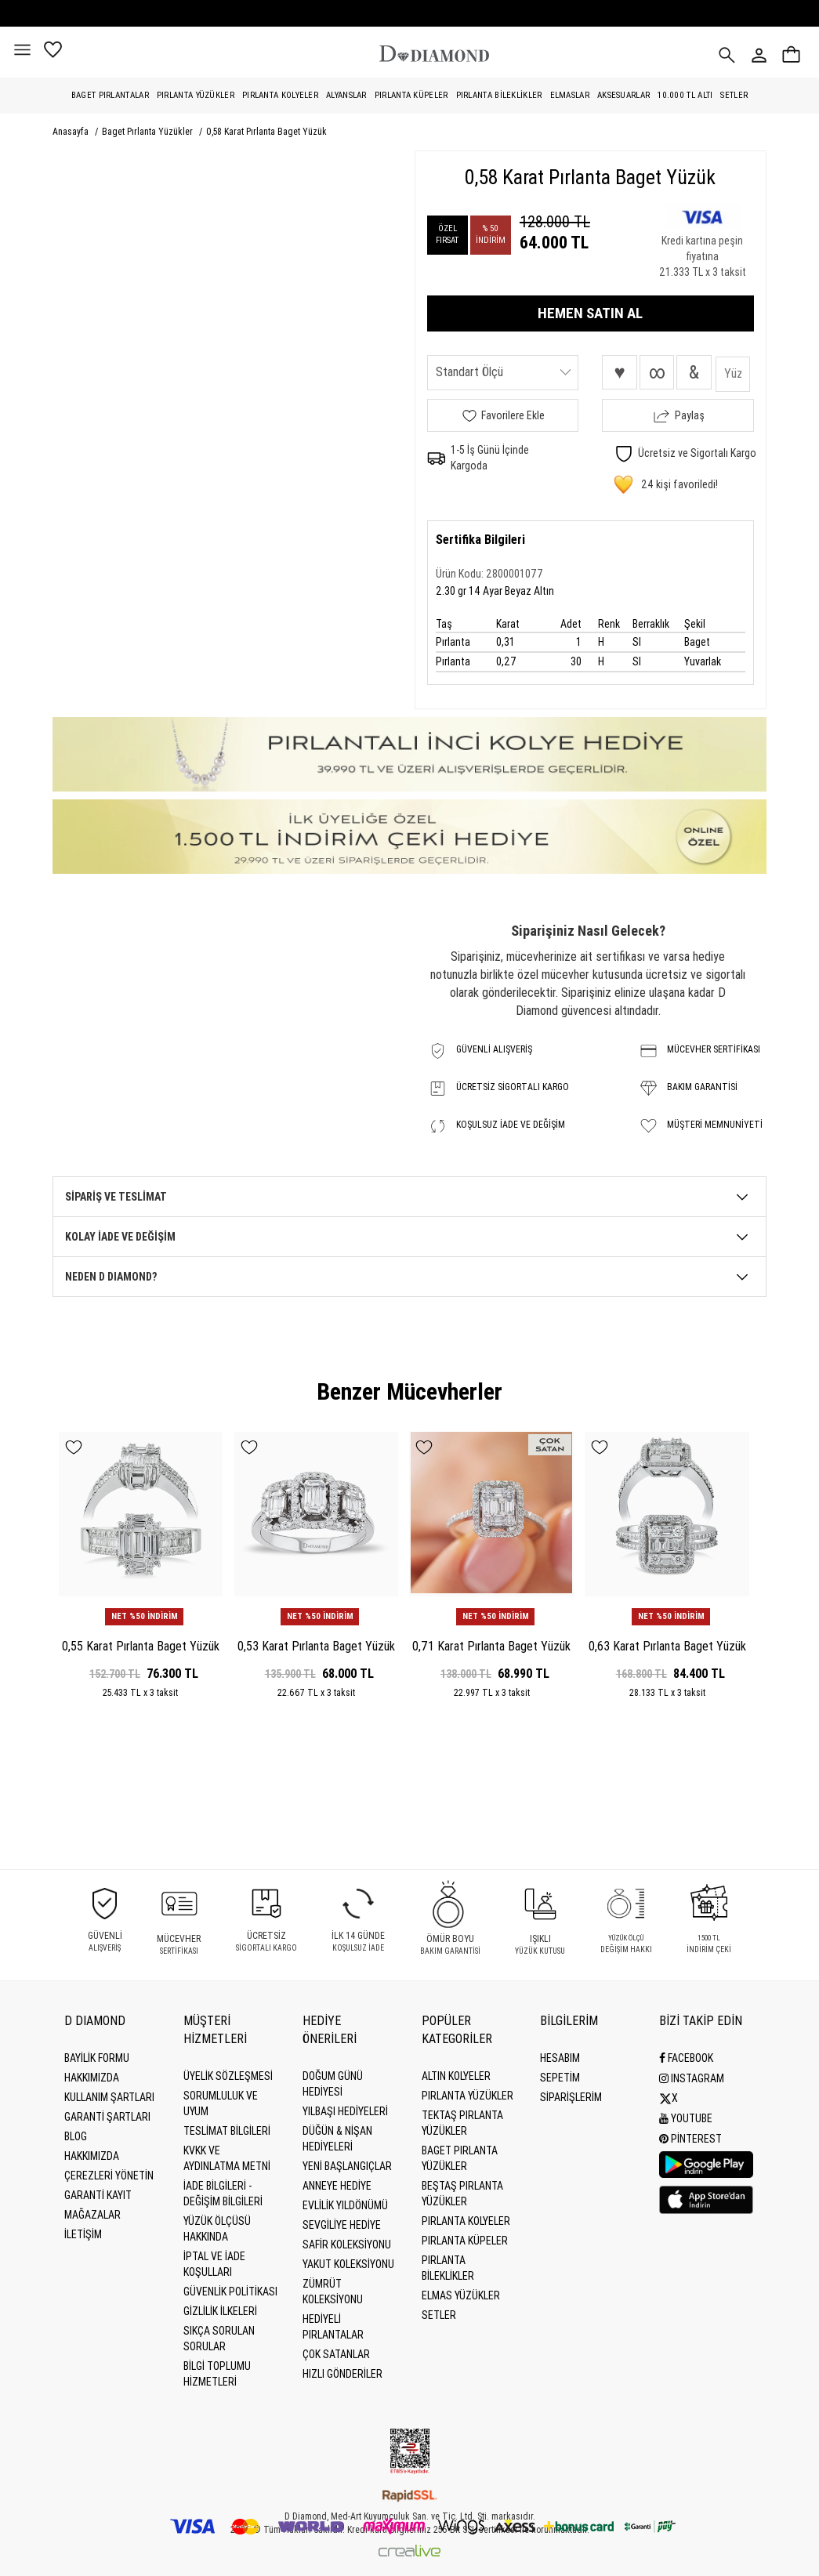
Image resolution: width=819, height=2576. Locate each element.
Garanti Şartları (107, 2116)
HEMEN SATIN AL (590, 313)
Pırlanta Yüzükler (195, 95)
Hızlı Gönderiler (342, 2374)
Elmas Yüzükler (461, 2295)
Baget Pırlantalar (110, 95)
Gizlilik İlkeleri (220, 2311)
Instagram (691, 2077)
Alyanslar (346, 95)
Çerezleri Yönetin (109, 2175)
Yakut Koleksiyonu (348, 2264)
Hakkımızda (91, 2077)
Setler (734, 95)
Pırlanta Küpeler (411, 95)
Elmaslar (569, 95)
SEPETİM (560, 2077)
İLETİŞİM (83, 2234)
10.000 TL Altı (685, 95)
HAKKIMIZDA (91, 2156)
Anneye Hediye (337, 2185)
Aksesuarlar (623, 95)
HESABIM (560, 2058)
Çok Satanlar (336, 2354)
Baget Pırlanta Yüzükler (148, 131)
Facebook (686, 2058)
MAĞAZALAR (92, 2214)
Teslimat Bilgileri (226, 2131)
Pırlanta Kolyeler (280, 95)
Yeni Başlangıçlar (347, 2166)
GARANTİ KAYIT (98, 2195)
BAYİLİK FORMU (96, 2058)
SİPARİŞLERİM (571, 2097)
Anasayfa (72, 131)
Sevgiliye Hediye (342, 2225)
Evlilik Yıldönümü (345, 2205)
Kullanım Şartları (109, 2097)
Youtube (685, 2116)
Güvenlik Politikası (230, 2291)
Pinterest (690, 2136)
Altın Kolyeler (456, 2076)
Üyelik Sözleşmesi (228, 2076)
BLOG (75, 2136)
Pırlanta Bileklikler (499, 95)
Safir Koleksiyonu (347, 2244)
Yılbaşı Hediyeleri (345, 2111)
